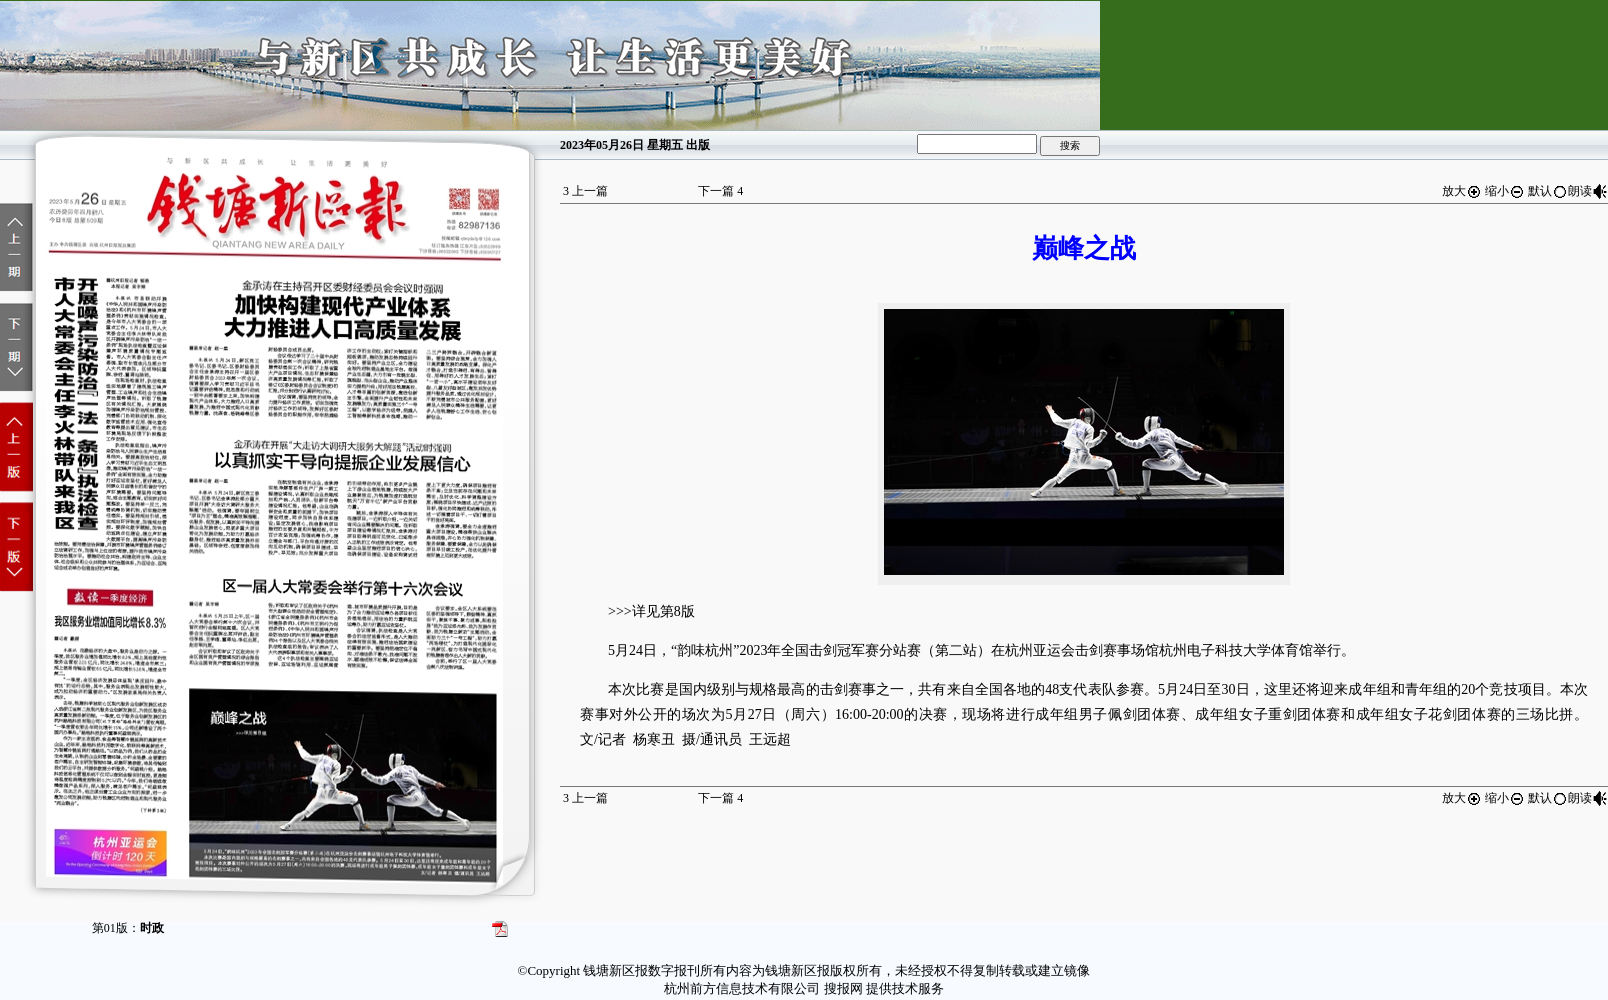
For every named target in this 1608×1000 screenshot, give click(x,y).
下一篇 (720, 191)
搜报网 (843, 988)
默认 (1548, 191)
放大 (1462, 191)
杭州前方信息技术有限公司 (742, 988)
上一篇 (585, 191)
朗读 (1588, 191)
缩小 (1505, 191)
